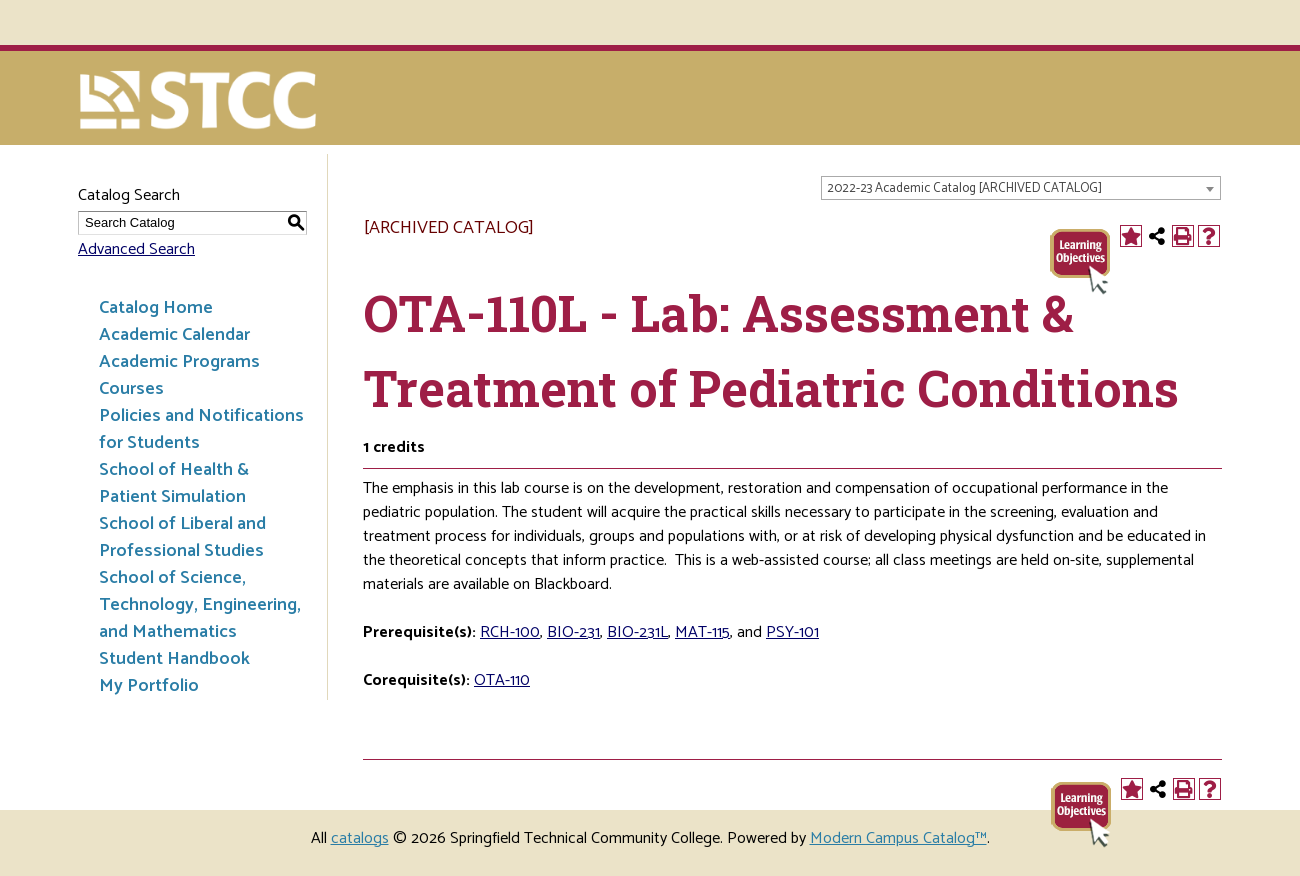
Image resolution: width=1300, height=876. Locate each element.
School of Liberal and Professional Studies (182, 537)
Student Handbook (174, 659)
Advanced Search (136, 249)
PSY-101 (792, 632)
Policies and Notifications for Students (201, 429)
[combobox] (1021, 188)
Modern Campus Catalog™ (898, 838)
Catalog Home (156, 308)
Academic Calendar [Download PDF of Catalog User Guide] (174, 335)
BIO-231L (637, 632)
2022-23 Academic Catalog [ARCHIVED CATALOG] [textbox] (964, 188)
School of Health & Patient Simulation (174, 483)
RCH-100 (510, 632)
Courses (131, 389)
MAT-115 (702, 632)
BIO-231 (573, 632)
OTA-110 (502, 680)
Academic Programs (179, 362)
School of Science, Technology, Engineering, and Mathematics (200, 605)
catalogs (360, 838)
